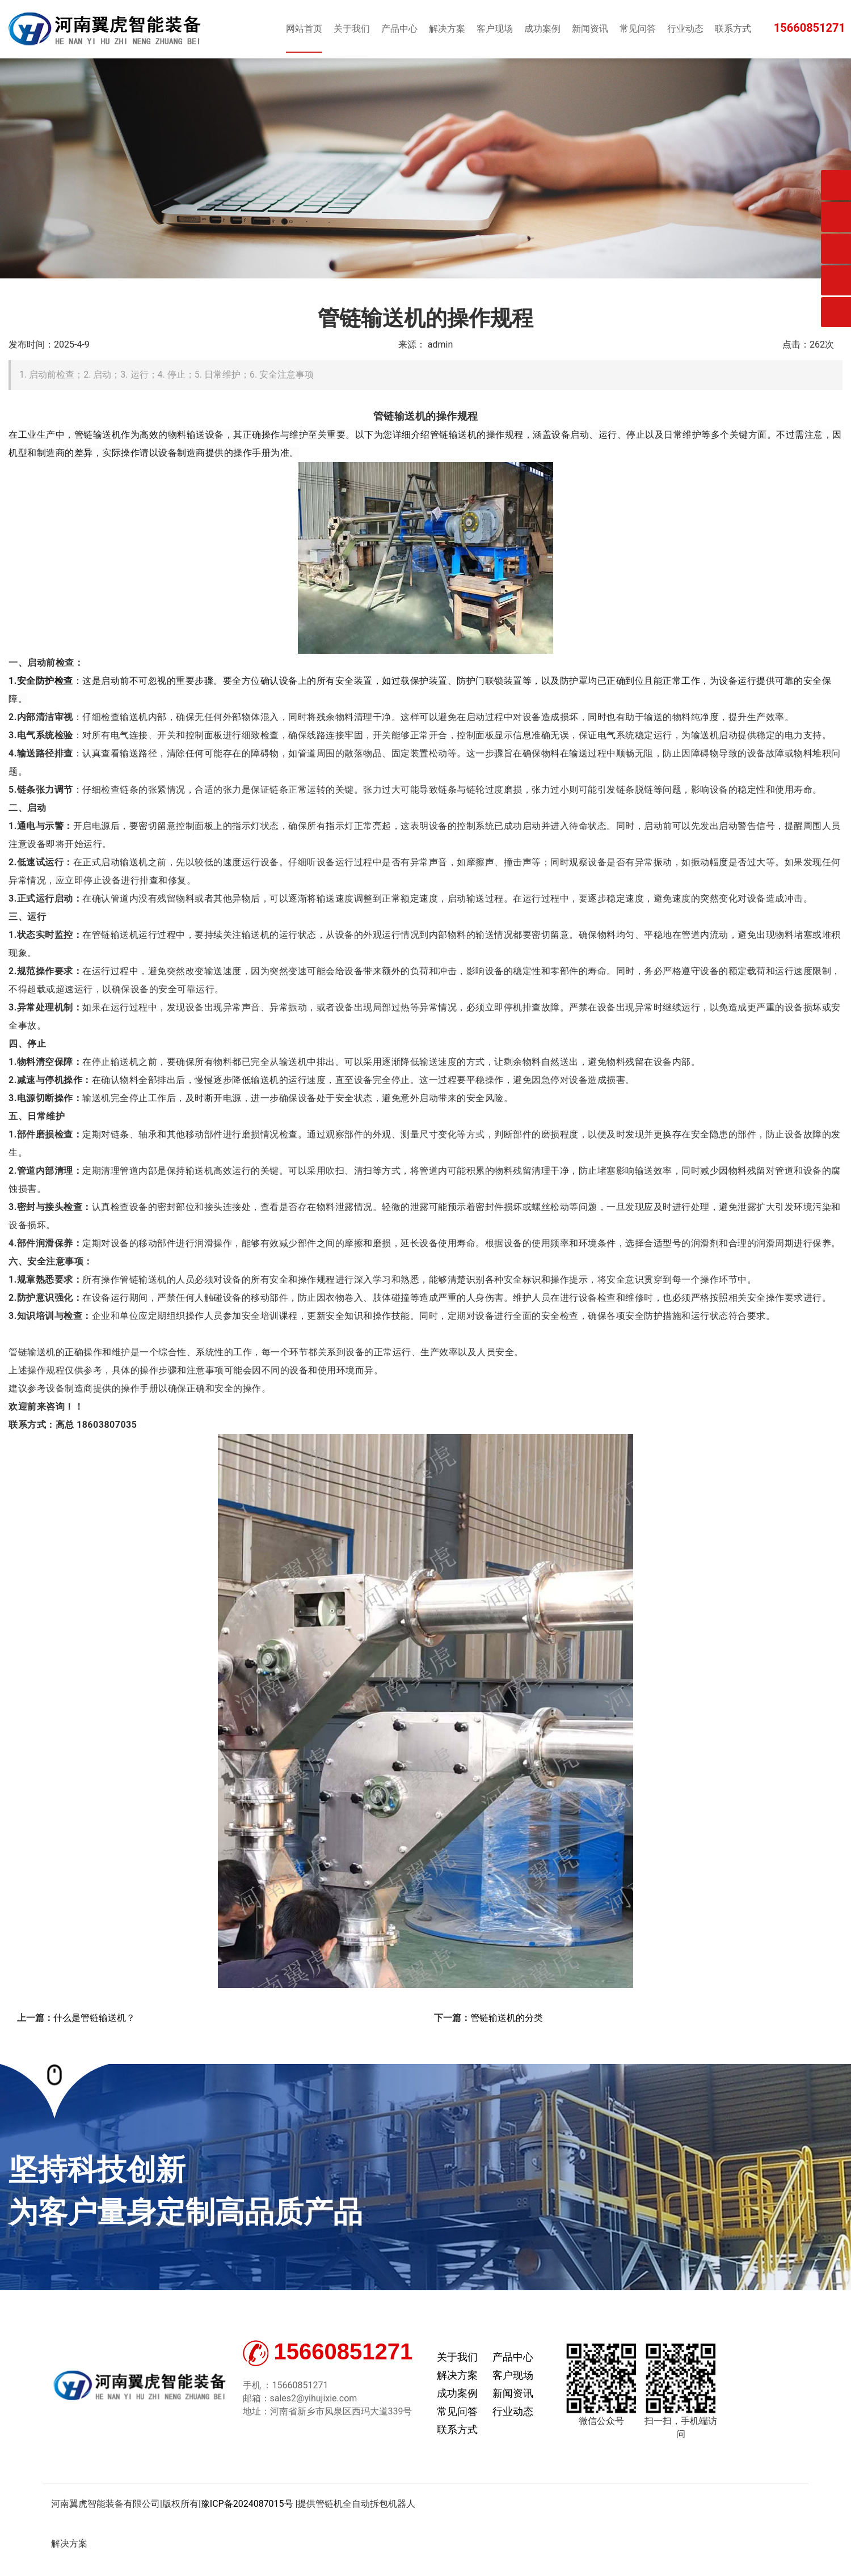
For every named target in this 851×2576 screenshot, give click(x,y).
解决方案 (457, 2375)
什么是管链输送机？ (94, 2017)
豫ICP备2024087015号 (247, 2503)
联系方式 (457, 2429)
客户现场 (512, 2375)
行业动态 (512, 2411)
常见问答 (457, 2411)
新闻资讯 (512, 2393)
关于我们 (457, 2357)
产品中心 (512, 2357)
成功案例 (457, 2393)
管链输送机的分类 (506, 2017)
